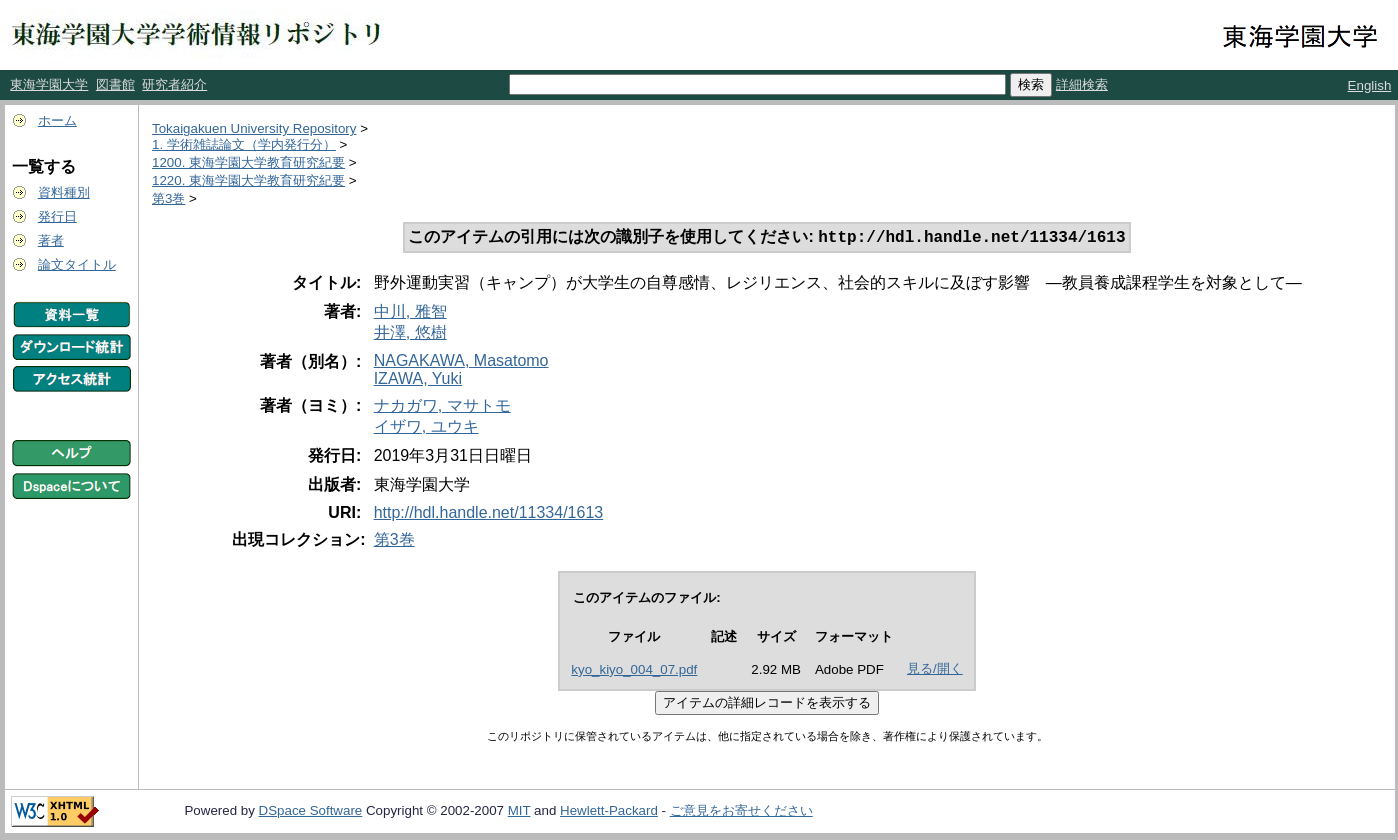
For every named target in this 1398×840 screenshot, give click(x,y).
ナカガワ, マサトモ (442, 407)
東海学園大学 (49, 84)
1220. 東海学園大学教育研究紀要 (248, 180)
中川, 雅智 (410, 313)
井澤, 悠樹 (410, 334)
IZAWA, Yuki (418, 380)
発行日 (57, 216)
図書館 (115, 84)
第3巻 (168, 198)
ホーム (57, 120)
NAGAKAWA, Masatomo (461, 362)
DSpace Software (311, 812)
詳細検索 (1082, 84)
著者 (51, 240)
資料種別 (64, 192)
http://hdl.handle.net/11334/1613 (489, 514)
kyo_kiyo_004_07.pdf (634, 671)
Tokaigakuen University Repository (254, 128)
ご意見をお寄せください (741, 812)
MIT (519, 812)
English (1370, 85)
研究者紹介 (174, 84)
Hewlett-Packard (609, 812)
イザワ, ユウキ (426, 428)
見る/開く (935, 670)
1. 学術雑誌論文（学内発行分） (244, 144)
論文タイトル (77, 264)
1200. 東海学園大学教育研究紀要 (248, 162)
